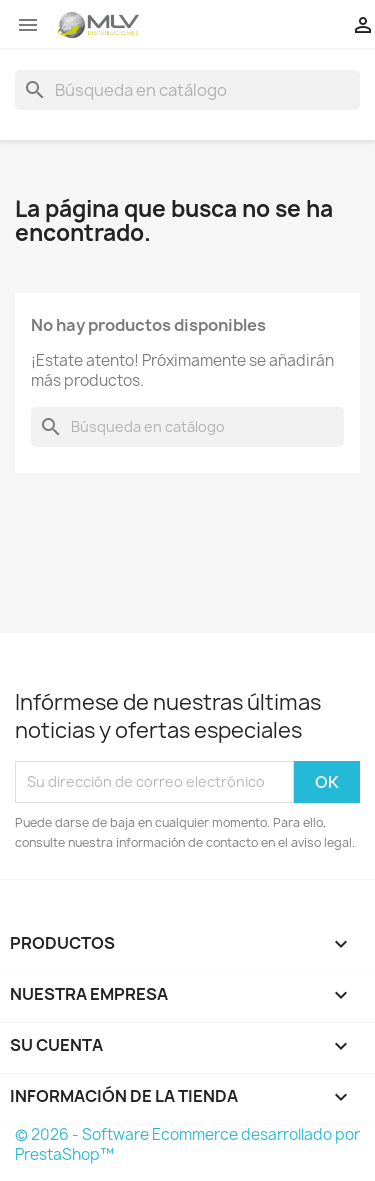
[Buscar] (187, 90)
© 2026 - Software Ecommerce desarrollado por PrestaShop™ (187, 1144)
